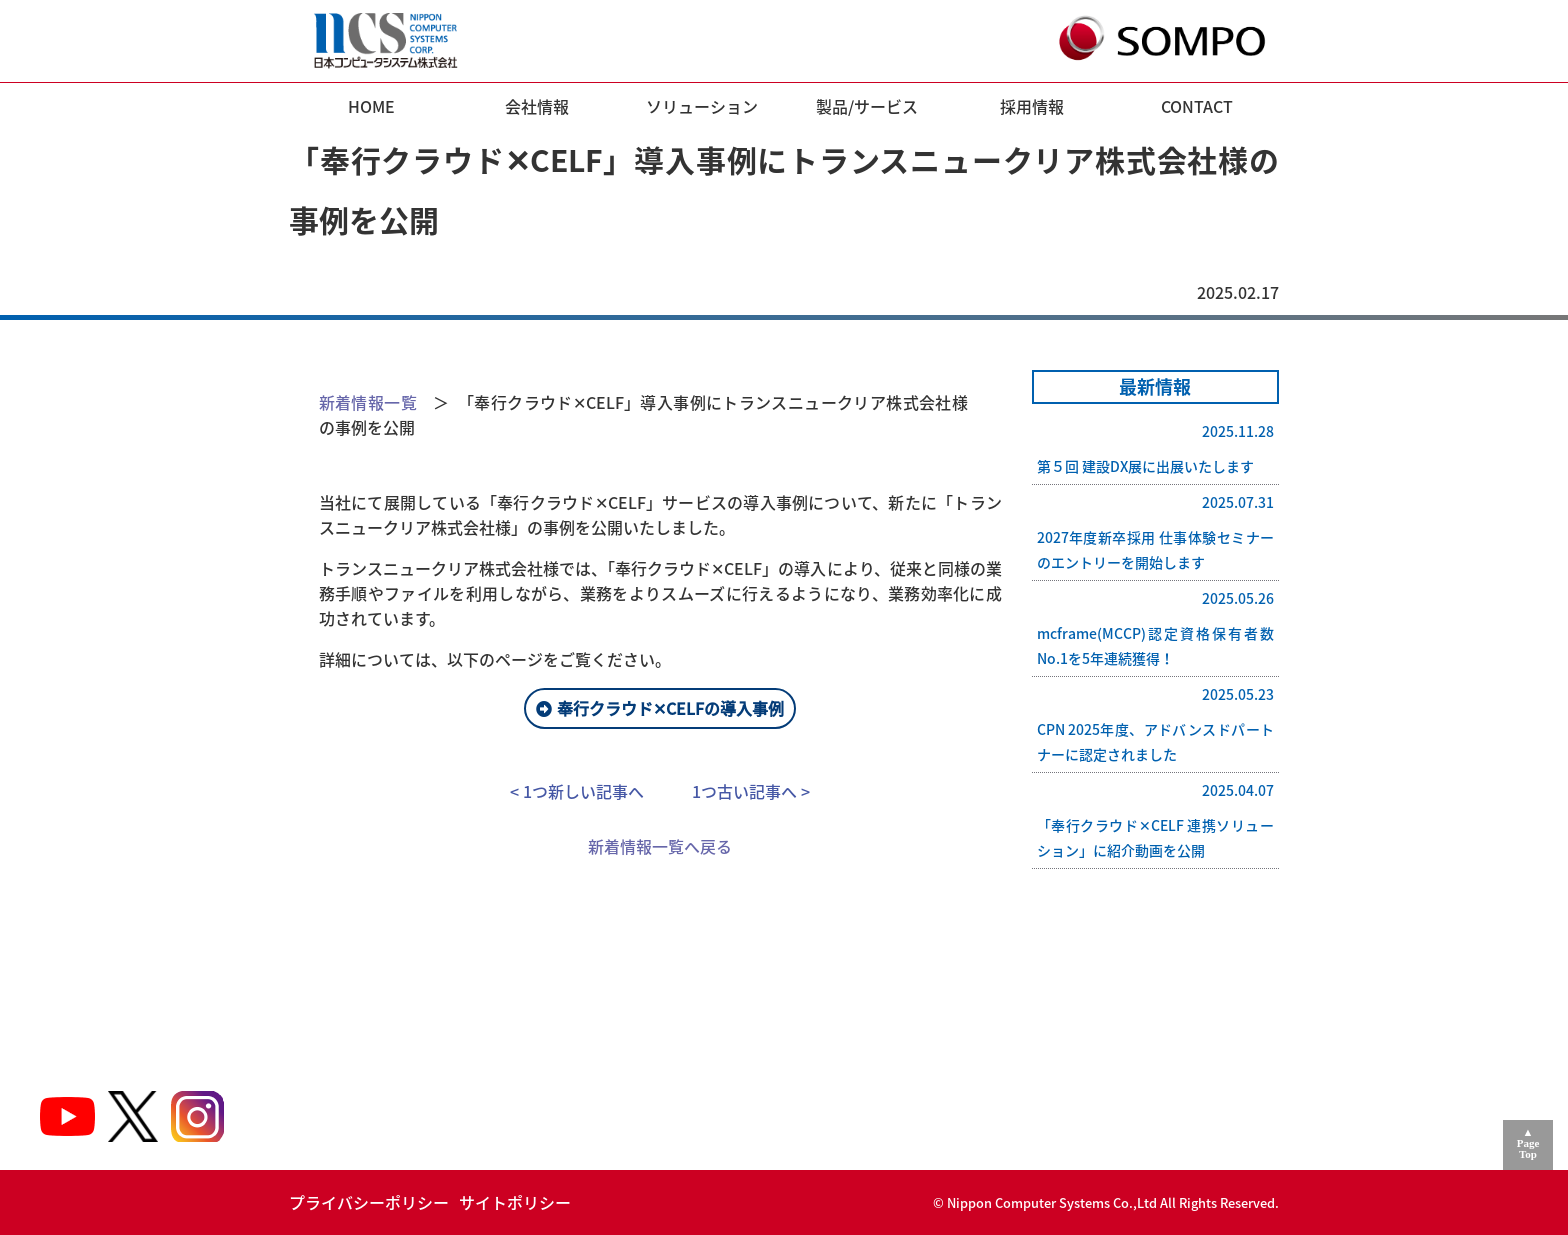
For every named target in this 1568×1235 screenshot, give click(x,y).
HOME (371, 106)
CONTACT (1197, 106)
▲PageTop (1528, 1143)
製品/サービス (867, 106)
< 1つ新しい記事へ (577, 791)
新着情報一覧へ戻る (660, 846)
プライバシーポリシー (369, 1202)
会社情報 (537, 106)
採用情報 (1032, 106)
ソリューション (702, 106)
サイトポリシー (515, 1202)
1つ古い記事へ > (751, 791)
